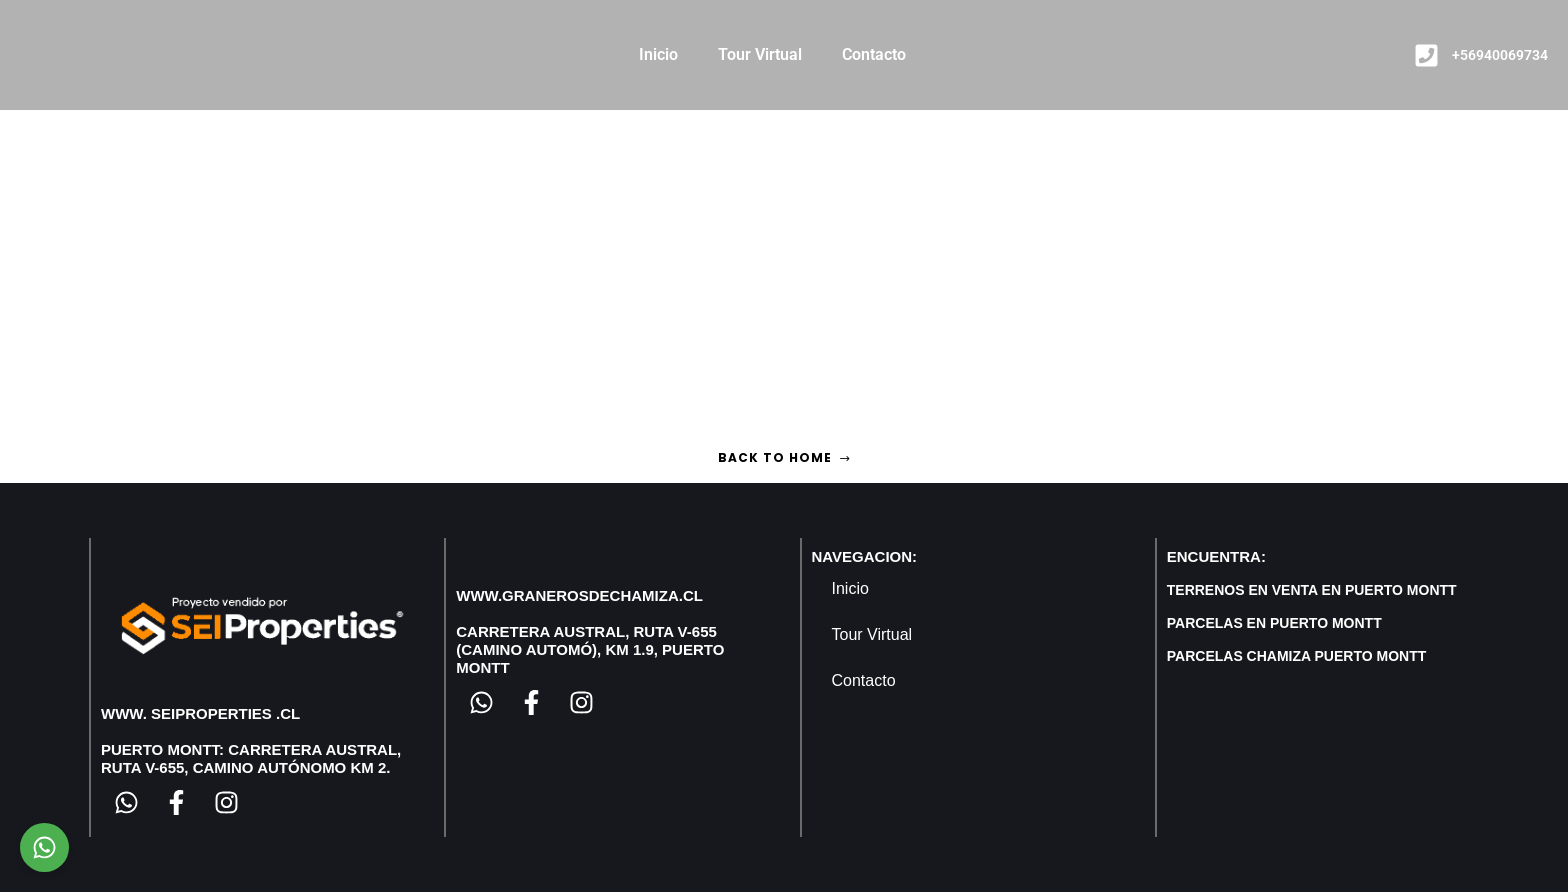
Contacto (874, 54)
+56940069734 (1500, 55)
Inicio (658, 54)
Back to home (784, 457)
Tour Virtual (760, 54)
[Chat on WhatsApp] (44, 847)
